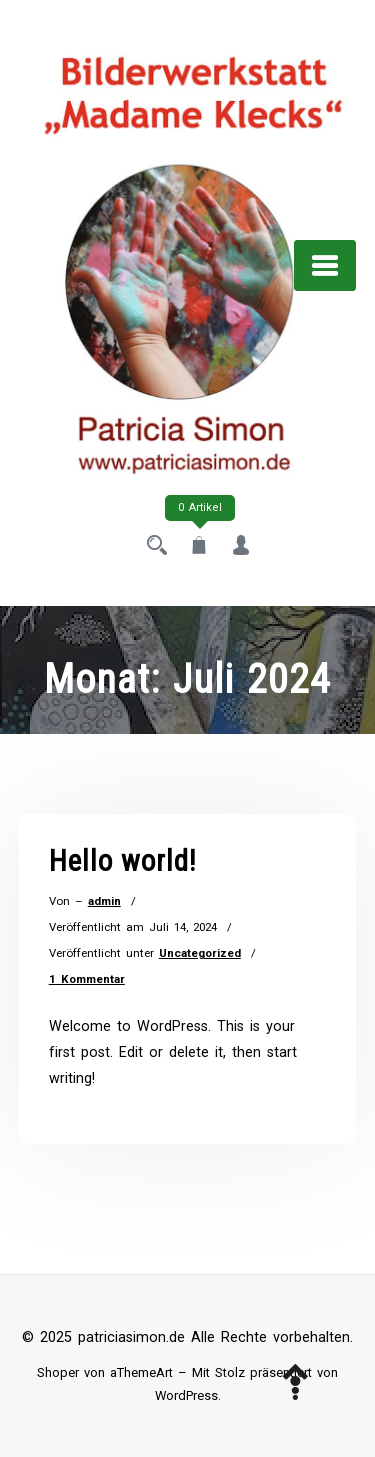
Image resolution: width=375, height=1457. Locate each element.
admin (104, 901)
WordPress (186, 1395)
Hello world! (123, 861)
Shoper (58, 1372)
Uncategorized (200, 953)
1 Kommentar (87, 979)
